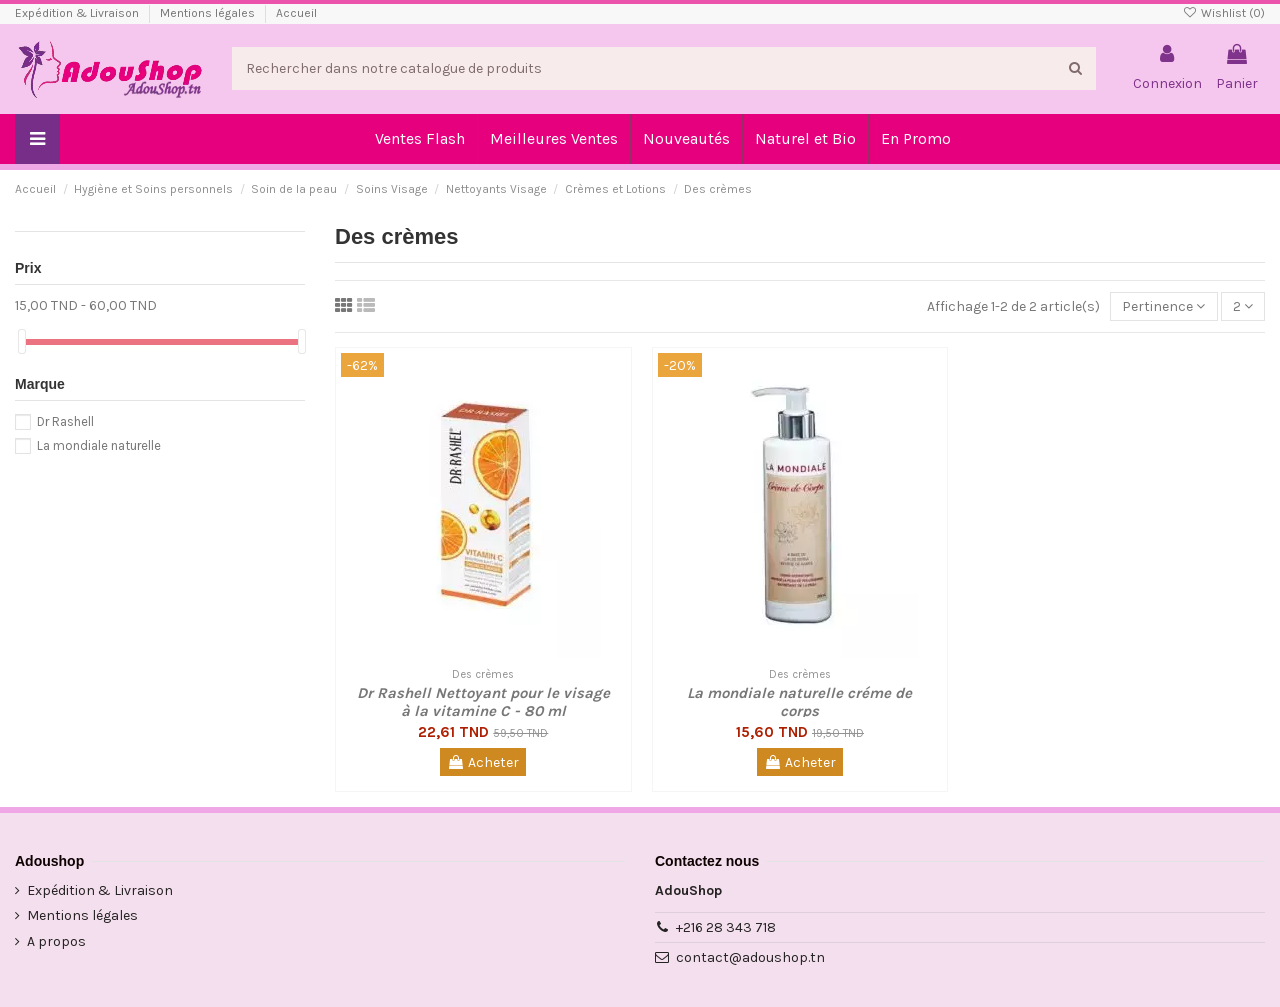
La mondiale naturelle (99, 445)
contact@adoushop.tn (750, 957)
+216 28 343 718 (726, 927)
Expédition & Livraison (78, 13)
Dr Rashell (65, 421)
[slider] (22, 341)
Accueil (296, 13)
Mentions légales (209, 13)
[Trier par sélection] (1163, 306)
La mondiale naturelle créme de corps (799, 702)
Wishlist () (1224, 13)
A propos (56, 941)
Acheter (483, 762)
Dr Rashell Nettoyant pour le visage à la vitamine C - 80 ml (483, 702)
